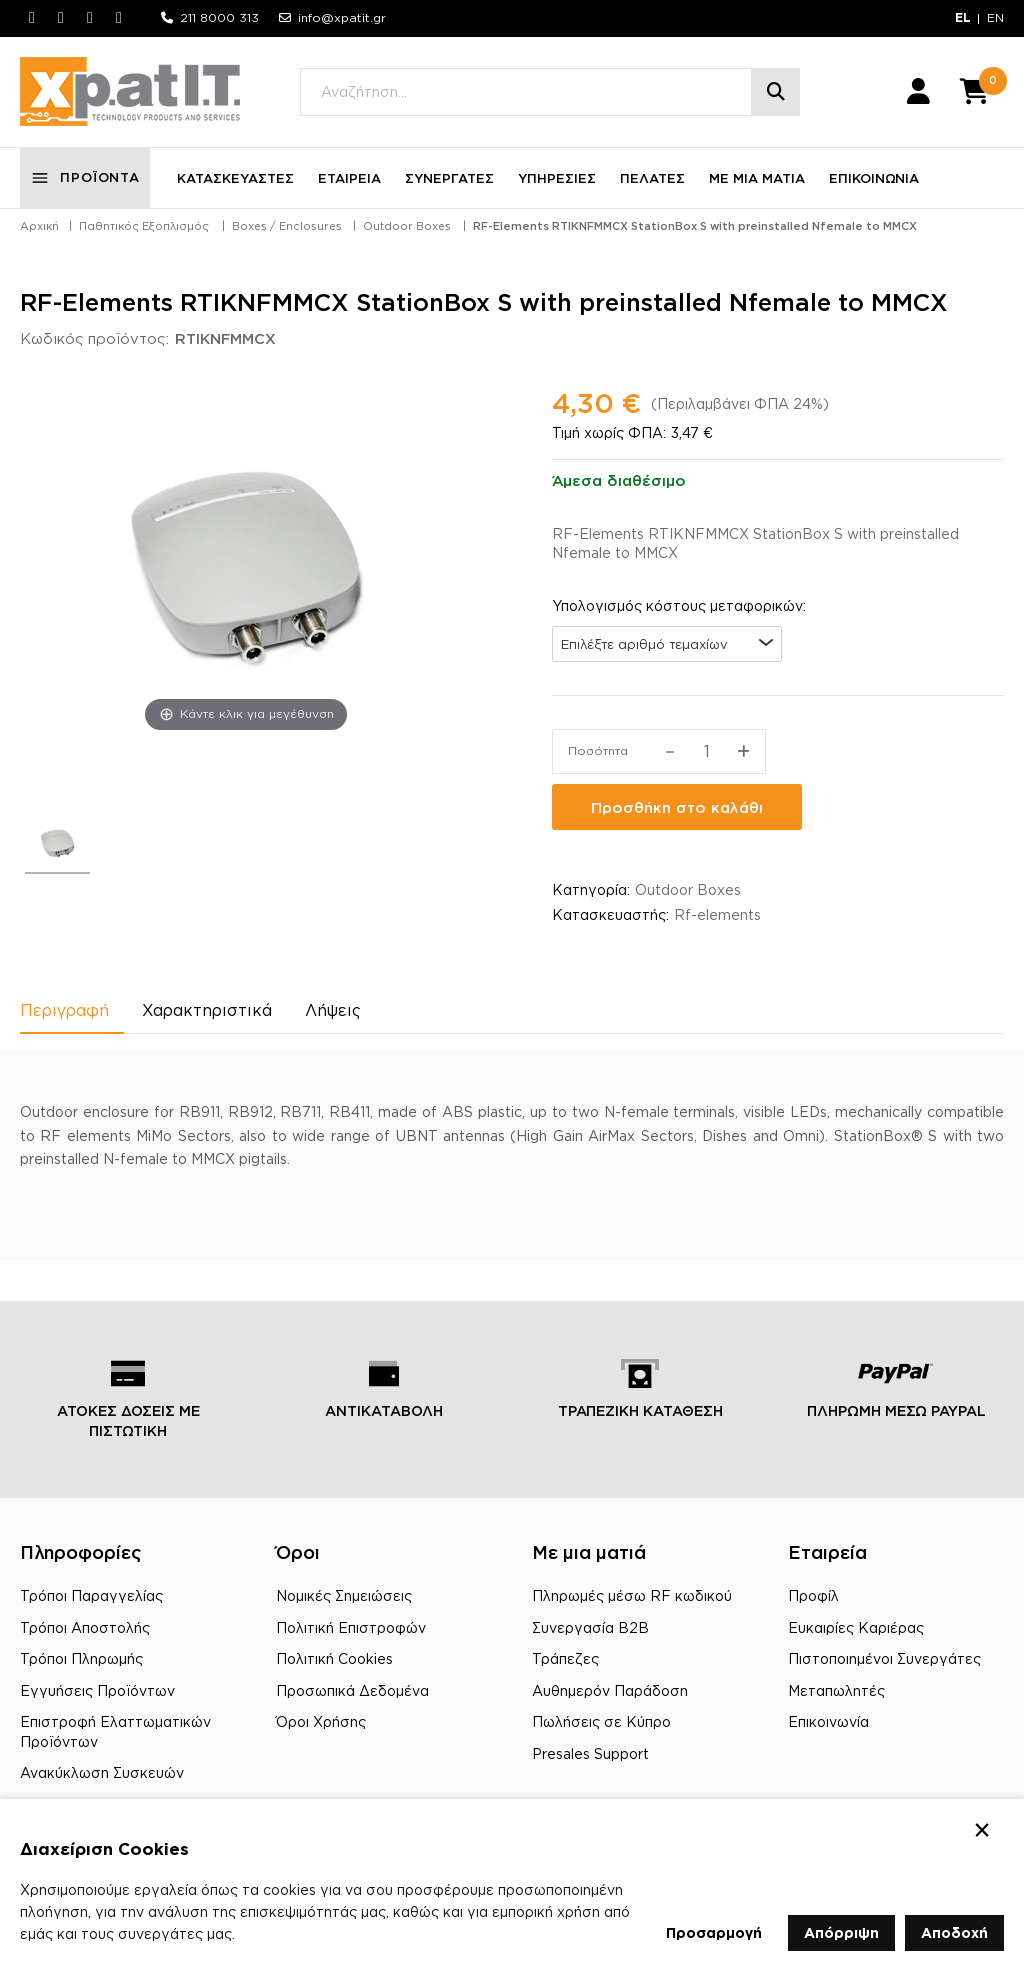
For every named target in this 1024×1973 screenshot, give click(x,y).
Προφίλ (813, 1595)
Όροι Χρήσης (321, 1721)
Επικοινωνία (828, 1721)
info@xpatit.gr (342, 17)
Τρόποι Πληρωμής (81, 1658)
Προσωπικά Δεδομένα (352, 1690)
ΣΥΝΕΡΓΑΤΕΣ (449, 178)
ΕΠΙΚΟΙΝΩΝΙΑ (874, 178)
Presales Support (590, 1753)
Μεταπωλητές (836, 1690)
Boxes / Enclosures (287, 226)
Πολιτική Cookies (334, 1658)
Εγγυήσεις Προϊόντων (97, 1690)
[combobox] (667, 644)
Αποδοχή (954, 1932)
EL (963, 17)
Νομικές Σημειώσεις (344, 1595)
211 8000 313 (219, 17)
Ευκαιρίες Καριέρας (856, 1627)
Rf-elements (717, 915)
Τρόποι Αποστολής (85, 1627)
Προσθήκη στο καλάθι (677, 807)
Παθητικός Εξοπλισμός (144, 226)
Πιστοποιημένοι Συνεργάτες (884, 1658)
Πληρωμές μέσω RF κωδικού (632, 1595)
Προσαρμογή (714, 1932)
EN (995, 17)
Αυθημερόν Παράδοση (610, 1690)
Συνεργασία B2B (590, 1627)
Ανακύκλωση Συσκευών (102, 1773)
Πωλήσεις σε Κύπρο (601, 1721)
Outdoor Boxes (407, 226)
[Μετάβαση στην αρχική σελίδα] (130, 92)
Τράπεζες (565, 1658)
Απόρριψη (841, 1932)
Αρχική (39, 226)
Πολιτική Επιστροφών (351, 1627)
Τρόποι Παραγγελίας (91, 1595)
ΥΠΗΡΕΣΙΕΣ (557, 178)
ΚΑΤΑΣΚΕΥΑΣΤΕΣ (235, 178)
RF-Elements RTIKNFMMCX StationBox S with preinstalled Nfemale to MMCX (695, 226)
